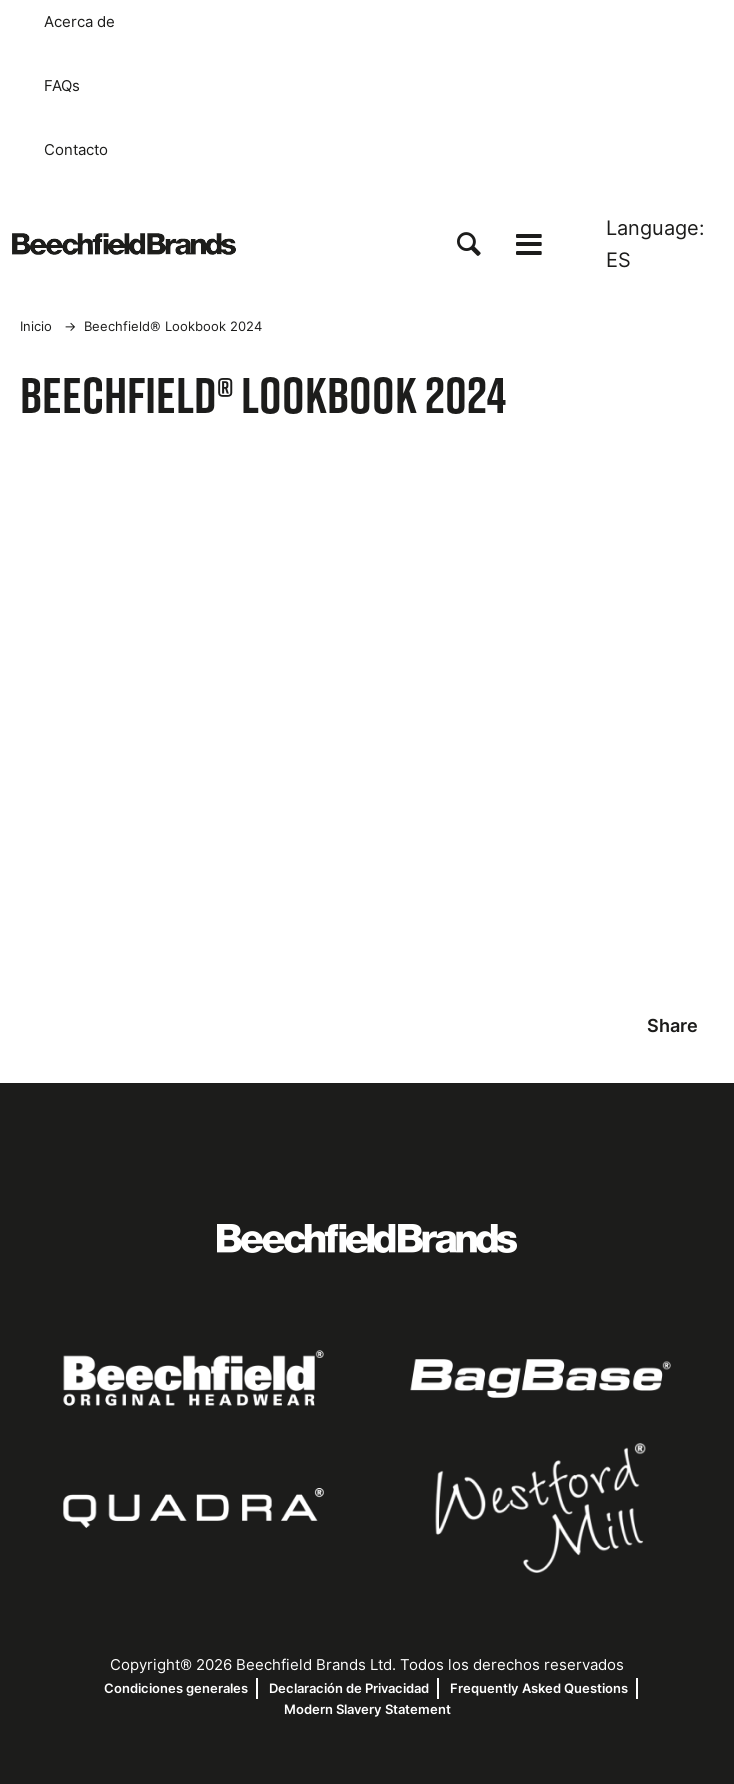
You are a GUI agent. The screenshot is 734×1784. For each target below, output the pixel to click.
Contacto (76, 150)
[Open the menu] (529, 244)
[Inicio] (124, 244)
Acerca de (79, 22)
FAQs (62, 86)
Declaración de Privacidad (349, 1688)
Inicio (36, 326)
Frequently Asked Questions (539, 1688)
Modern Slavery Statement (367, 1709)
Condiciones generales (176, 1688)
